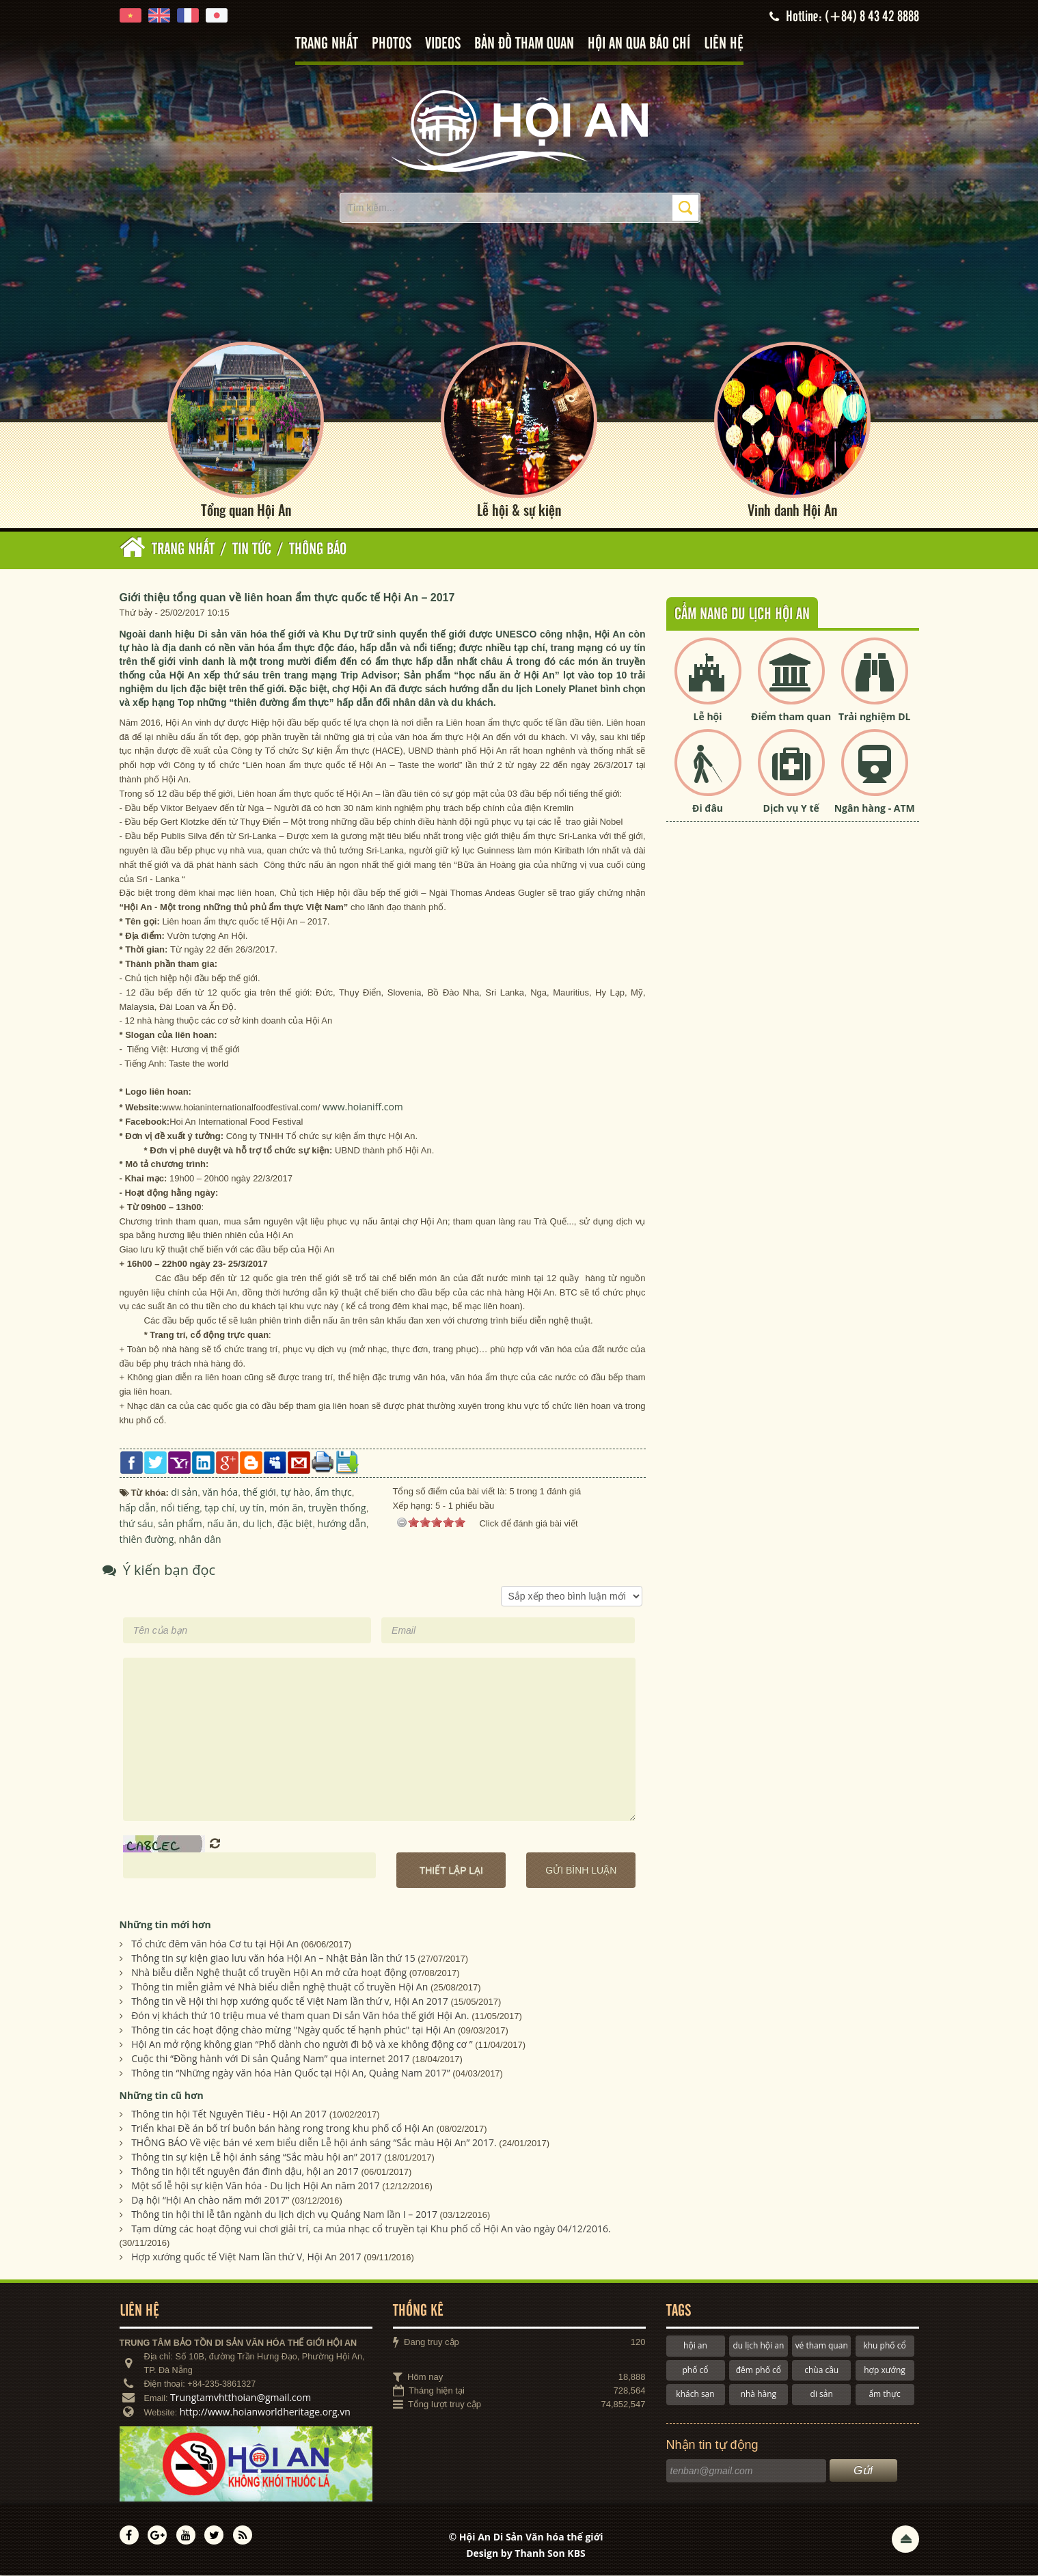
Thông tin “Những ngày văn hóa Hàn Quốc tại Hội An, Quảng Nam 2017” (290, 2073)
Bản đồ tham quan (524, 44)
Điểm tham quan (791, 717)
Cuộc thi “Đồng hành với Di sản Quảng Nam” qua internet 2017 (270, 2059)
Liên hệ (723, 44)
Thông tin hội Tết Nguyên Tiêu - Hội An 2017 (229, 2115)
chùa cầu (821, 2370)
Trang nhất (326, 44)
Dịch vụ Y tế (791, 809)
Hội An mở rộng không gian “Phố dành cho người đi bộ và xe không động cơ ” (301, 2044)
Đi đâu (707, 809)
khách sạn (695, 2394)
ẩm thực (884, 2394)
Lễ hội (708, 717)
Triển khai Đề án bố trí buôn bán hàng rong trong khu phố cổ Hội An (282, 2129)
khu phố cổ (884, 2347)
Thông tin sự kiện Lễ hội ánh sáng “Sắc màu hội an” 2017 (256, 2158)
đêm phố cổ (758, 2370)
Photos (391, 44)
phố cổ (695, 2370)
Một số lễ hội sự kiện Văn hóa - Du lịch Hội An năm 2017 (255, 2186)
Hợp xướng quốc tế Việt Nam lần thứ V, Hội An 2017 (246, 2257)
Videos (443, 44)
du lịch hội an (758, 2347)
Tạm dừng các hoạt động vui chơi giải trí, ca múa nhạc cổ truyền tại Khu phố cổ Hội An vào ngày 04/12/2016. (370, 2229)
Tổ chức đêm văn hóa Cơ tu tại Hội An (215, 1944)
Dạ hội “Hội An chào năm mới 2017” (210, 2201)
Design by (526, 2553)
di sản (821, 2394)
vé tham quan (821, 2347)
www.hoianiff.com (363, 1107)
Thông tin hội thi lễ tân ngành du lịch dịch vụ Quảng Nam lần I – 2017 (284, 2215)
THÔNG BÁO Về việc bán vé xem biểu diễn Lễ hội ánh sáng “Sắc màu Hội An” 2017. (314, 2143)
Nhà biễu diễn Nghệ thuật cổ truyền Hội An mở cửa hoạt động (269, 1973)
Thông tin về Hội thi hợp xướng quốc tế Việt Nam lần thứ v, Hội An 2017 (289, 2001)
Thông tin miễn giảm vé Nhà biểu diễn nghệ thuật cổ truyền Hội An (279, 1987)
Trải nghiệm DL (874, 717)
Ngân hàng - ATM (874, 809)
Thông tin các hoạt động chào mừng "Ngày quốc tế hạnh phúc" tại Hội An (293, 2030)
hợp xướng (884, 2370)
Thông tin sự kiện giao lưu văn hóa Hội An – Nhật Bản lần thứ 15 (273, 1958)
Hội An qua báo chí (639, 44)
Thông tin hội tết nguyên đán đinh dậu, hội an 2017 (245, 2172)
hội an (695, 2347)
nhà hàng (758, 2394)
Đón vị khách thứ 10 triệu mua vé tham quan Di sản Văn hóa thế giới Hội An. (300, 2016)
